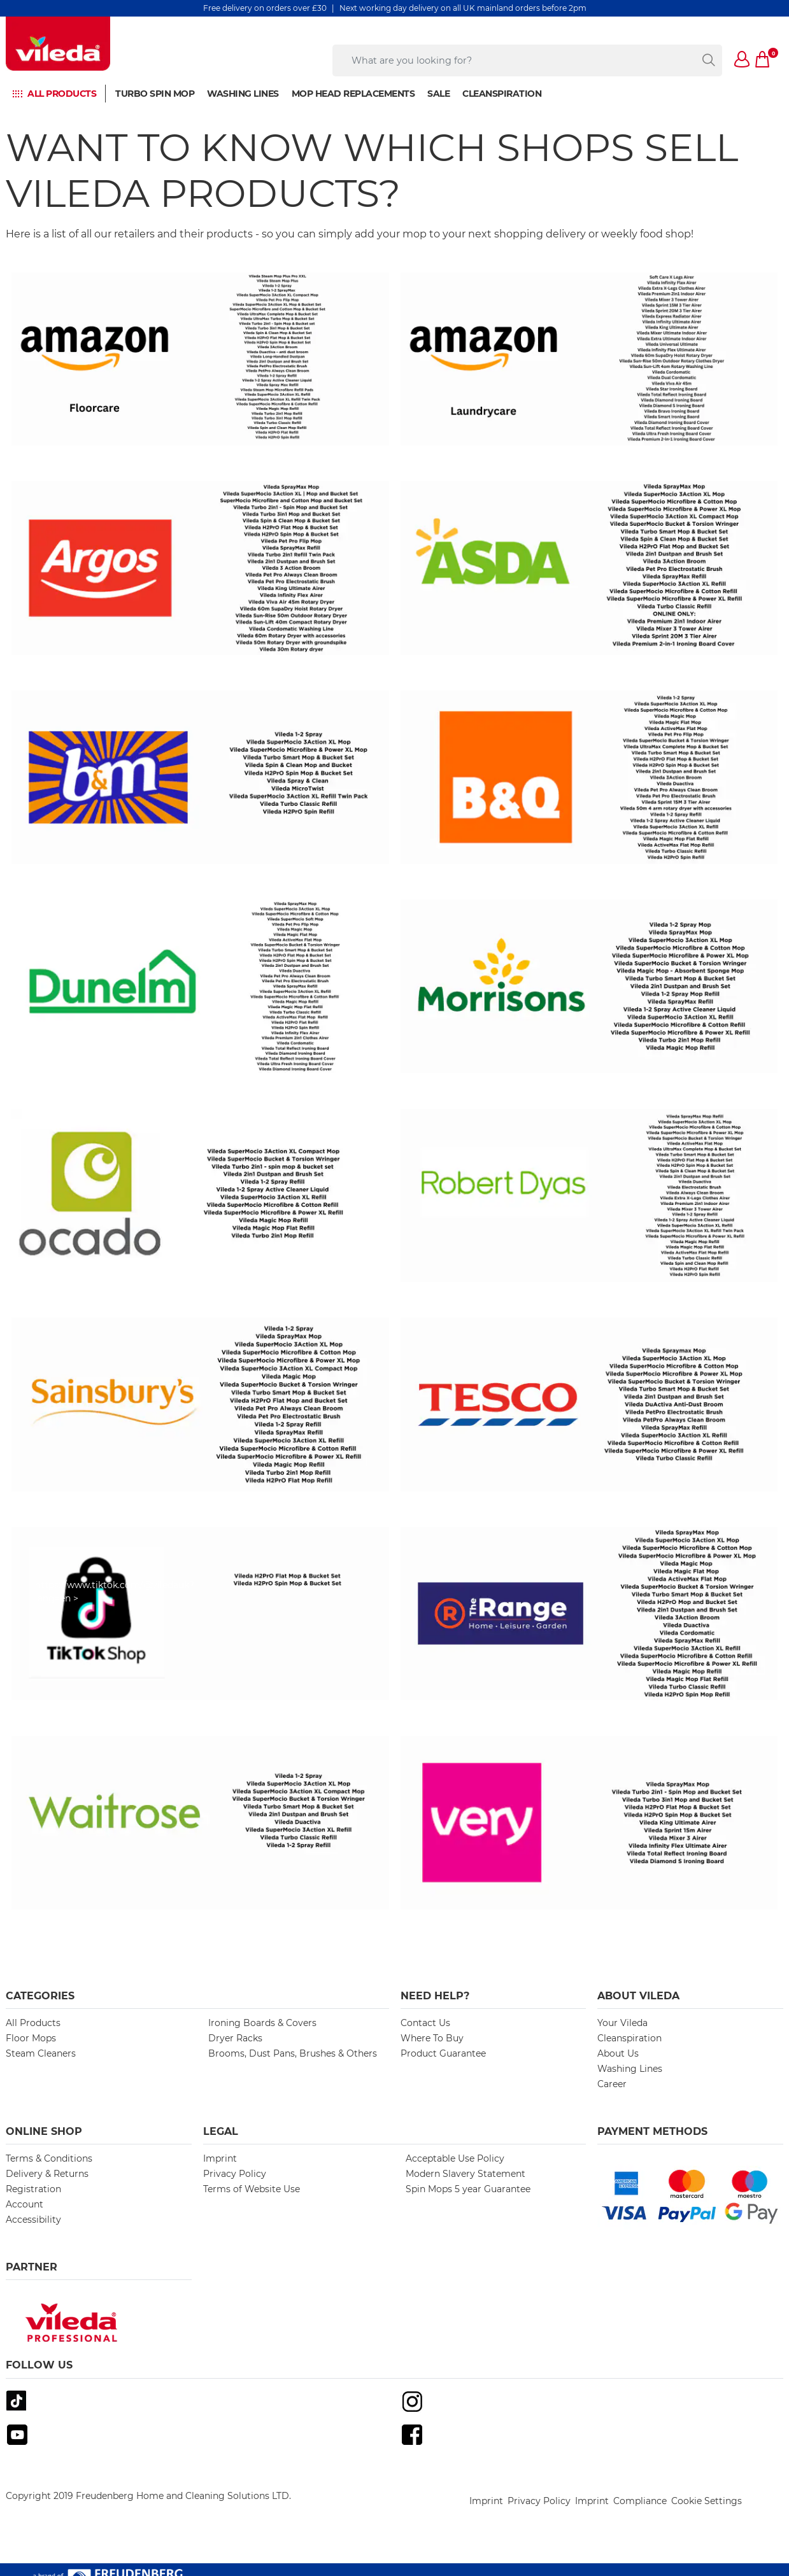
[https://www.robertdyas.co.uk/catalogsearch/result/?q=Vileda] (589, 1195)
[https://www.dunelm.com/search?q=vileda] (200, 986)
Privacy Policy (234, 2173)
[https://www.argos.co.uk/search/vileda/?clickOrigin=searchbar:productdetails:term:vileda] (200, 567)
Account (24, 2204)
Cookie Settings (706, 2501)
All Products (33, 2023)
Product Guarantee (443, 2053)
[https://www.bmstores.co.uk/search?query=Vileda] (200, 777)
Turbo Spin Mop (154, 93)
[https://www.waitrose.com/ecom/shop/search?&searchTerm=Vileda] (200, 1822)
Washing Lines (243, 93)
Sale (438, 93)
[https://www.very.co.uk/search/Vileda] (589, 1822)
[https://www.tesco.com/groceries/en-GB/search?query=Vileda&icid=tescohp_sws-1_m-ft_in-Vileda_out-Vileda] (589, 1404)
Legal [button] (220, 2131)
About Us (618, 2053)
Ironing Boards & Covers (262, 2023)
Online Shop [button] (44, 2131)
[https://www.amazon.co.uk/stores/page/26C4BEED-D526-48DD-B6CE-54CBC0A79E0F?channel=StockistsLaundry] (589, 359)
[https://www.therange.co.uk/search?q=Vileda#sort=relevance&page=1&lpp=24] (589, 1613)
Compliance (640, 2501)
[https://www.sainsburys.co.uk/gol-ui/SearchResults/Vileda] (200, 1404)
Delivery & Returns (47, 2173)
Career (612, 2084)
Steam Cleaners (41, 2053)
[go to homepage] (58, 44)
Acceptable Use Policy (455, 2158)
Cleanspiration (501, 93)
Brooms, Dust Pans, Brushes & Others (292, 2053)
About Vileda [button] (638, 1996)
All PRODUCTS (61, 93)
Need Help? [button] (435, 1996)
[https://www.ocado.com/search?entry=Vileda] (200, 1195)
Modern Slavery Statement (465, 2173)
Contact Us (425, 2023)
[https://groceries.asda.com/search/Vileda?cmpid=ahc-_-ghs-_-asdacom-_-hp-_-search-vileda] (589, 567)
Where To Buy (432, 2038)
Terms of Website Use (251, 2189)
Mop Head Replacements (353, 93)
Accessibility (33, 2219)
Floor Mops (31, 2038)
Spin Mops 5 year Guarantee (468, 2189)
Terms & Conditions (49, 2158)
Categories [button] (40, 1996)
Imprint (220, 2158)
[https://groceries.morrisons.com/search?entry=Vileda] (589, 986)
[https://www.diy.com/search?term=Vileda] (589, 777)
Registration (33, 2189)
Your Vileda (622, 2023)
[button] (742, 60)
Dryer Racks (235, 2038)
